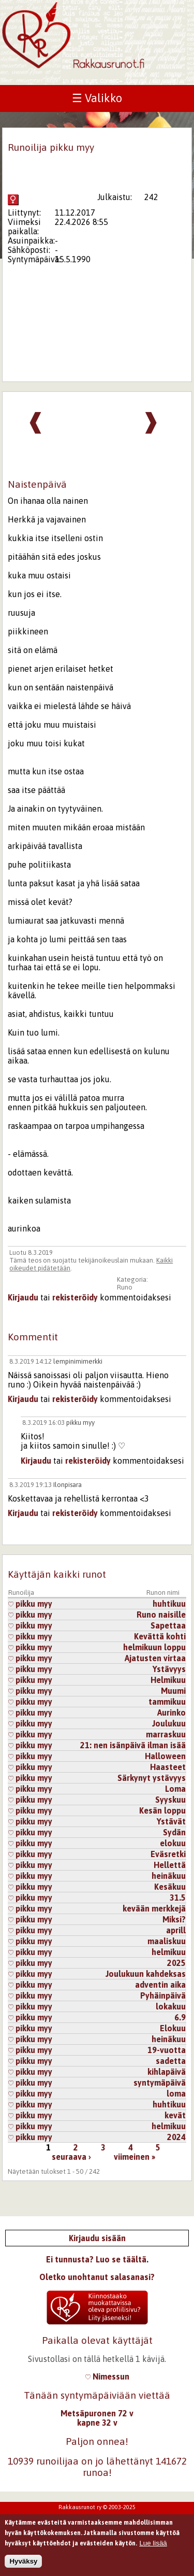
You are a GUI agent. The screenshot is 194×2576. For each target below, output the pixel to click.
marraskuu (166, 1734)
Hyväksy (23, 2565)
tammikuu (167, 1701)
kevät (175, 2115)
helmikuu (169, 1952)
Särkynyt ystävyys (151, 1777)
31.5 (178, 1897)
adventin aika (160, 1984)
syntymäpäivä (159, 2082)
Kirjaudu (23, 1297)
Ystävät (171, 1821)
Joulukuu (169, 1723)
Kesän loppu (162, 1810)
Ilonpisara (67, 1485)
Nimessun (107, 2376)
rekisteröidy (75, 1297)
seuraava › (71, 2156)
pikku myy (80, 1422)
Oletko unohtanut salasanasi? (97, 2277)
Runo (124, 1287)
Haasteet (168, 1767)
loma (176, 2093)
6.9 (180, 2017)
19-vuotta (166, 2050)
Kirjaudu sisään (97, 2238)
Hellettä (170, 1865)
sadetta (171, 2060)
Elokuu (173, 2028)
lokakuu (171, 2006)
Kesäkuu (170, 1886)
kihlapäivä (166, 2071)
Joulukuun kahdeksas (146, 1973)
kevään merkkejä (154, 1908)
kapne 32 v (97, 2422)
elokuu (173, 1843)
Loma (175, 1788)
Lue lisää (153, 2547)
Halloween (165, 1756)
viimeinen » (134, 2156)
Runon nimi (163, 1592)
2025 (176, 1963)
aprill (176, 1930)
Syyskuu (170, 1799)
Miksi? (174, 1919)
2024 (176, 2137)
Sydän (174, 1832)
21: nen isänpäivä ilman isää (133, 1745)
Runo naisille (161, 1614)
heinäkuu (169, 1875)
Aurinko (171, 1712)
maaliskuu (166, 1941)
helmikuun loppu (154, 1647)
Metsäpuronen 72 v (97, 2413)
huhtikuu (169, 1603)
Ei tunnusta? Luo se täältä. (97, 2259)
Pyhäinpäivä (163, 1995)
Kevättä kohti (160, 1636)
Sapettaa (168, 1625)
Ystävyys (169, 1669)
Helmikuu (168, 1680)
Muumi (173, 1690)
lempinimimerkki (77, 1361)
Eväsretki (168, 1854)
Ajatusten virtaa (155, 1658)
